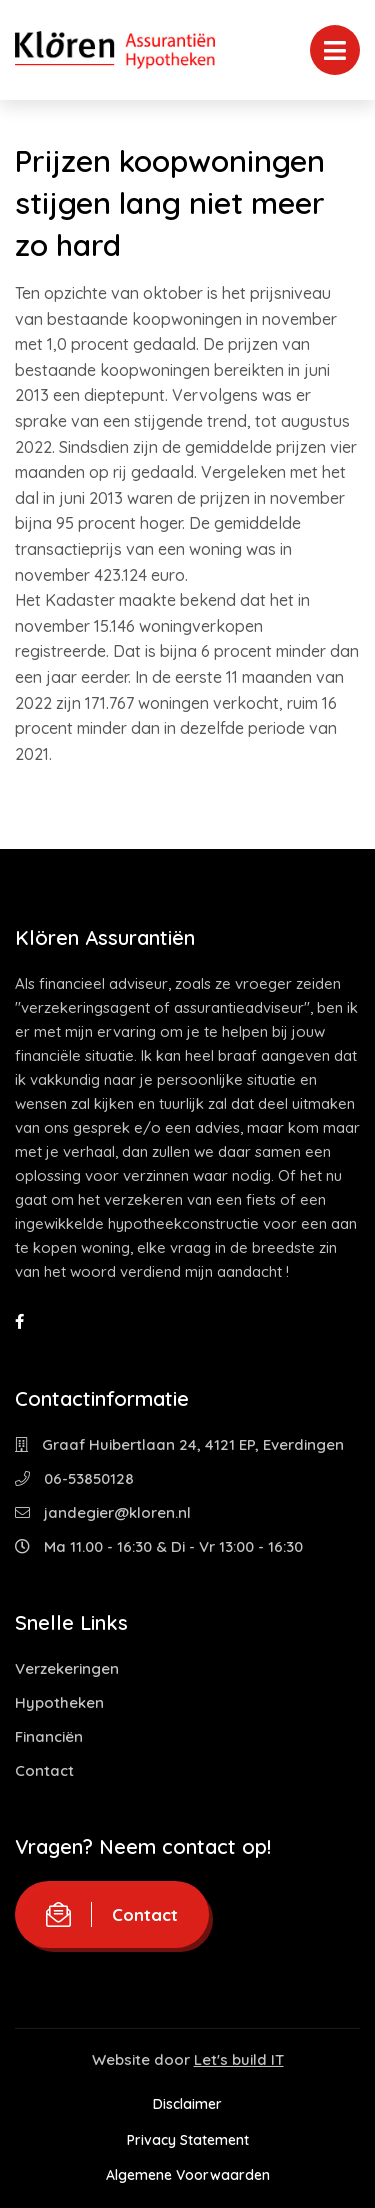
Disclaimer (187, 2104)
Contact (44, 1770)
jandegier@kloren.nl (103, 1512)
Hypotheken (59, 1702)
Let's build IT (239, 2059)
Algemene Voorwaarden (188, 2175)
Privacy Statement (188, 2140)
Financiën (49, 1736)
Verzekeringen (67, 1668)
